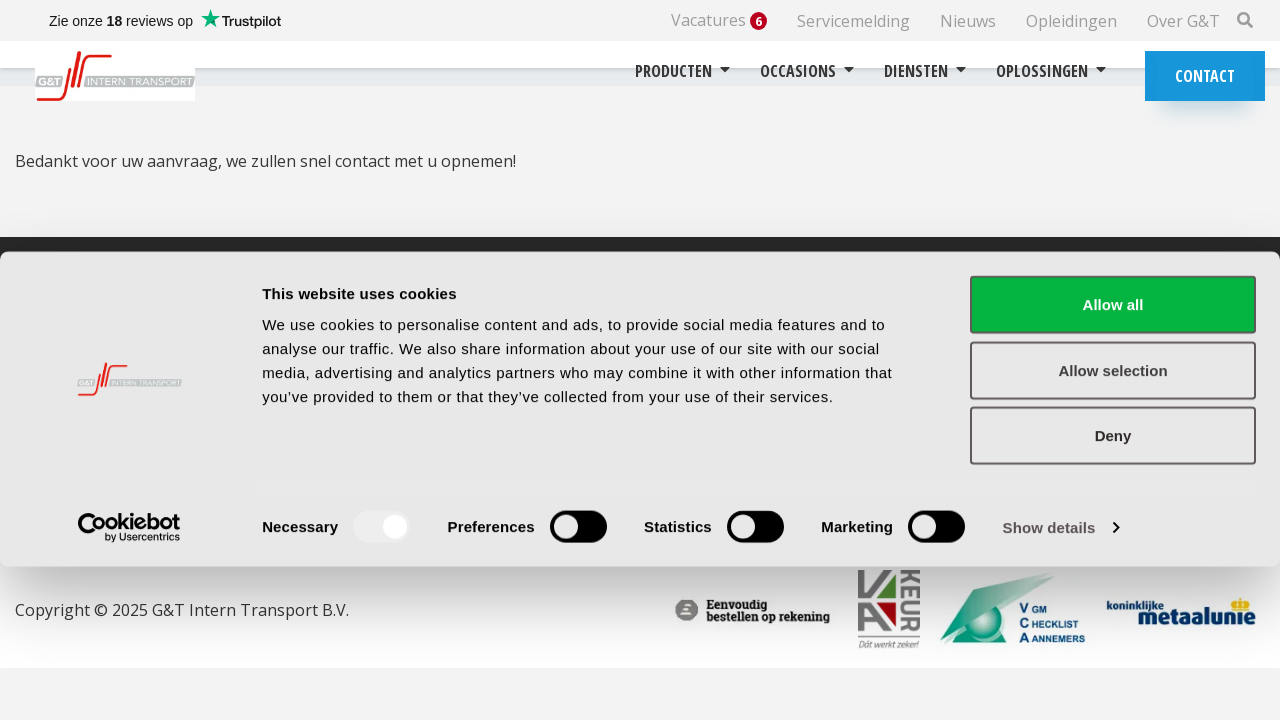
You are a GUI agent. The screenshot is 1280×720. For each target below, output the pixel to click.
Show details (1049, 680)
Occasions (807, 71)
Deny (1113, 588)
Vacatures (719, 20)
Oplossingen (1051, 71)
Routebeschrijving (423, 342)
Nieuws (968, 21)
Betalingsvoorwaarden (756, 368)
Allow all (1113, 457)
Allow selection (1112, 523)
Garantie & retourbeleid (760, 342)
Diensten (925, 71)
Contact (1205, 76)
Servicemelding (853, 21)
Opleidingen (1071, 21)
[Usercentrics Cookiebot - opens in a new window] (129, 681)
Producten (682, 71)
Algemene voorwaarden (760, 394)
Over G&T (1183, 21)
